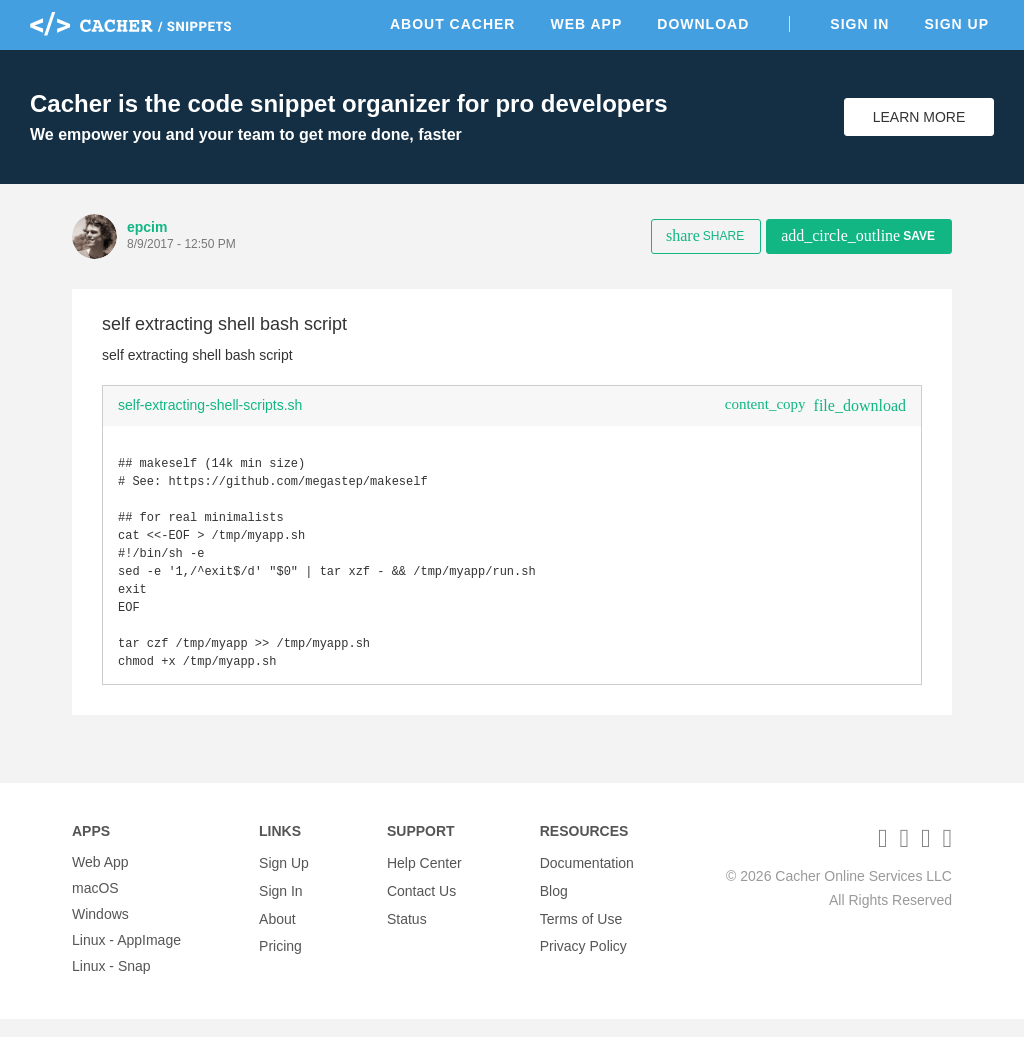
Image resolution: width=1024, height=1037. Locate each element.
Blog (554, 906)
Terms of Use (581, 932)
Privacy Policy (583, 958)
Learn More (919, 117)
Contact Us (421, 906)
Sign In (859, 24)
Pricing (280, 958)
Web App (586, 24)
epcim (147, 227)
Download (703, 24)
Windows (100, 932)
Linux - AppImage (126, 958)
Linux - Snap (111, 984)
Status (407, 932)
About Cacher (453, 24)
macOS (95, 906)
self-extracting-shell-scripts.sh (210, 405)
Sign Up (956, 24)
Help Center (424, 880)
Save (858, 235)
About (277, 932)
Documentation (587, 880)
